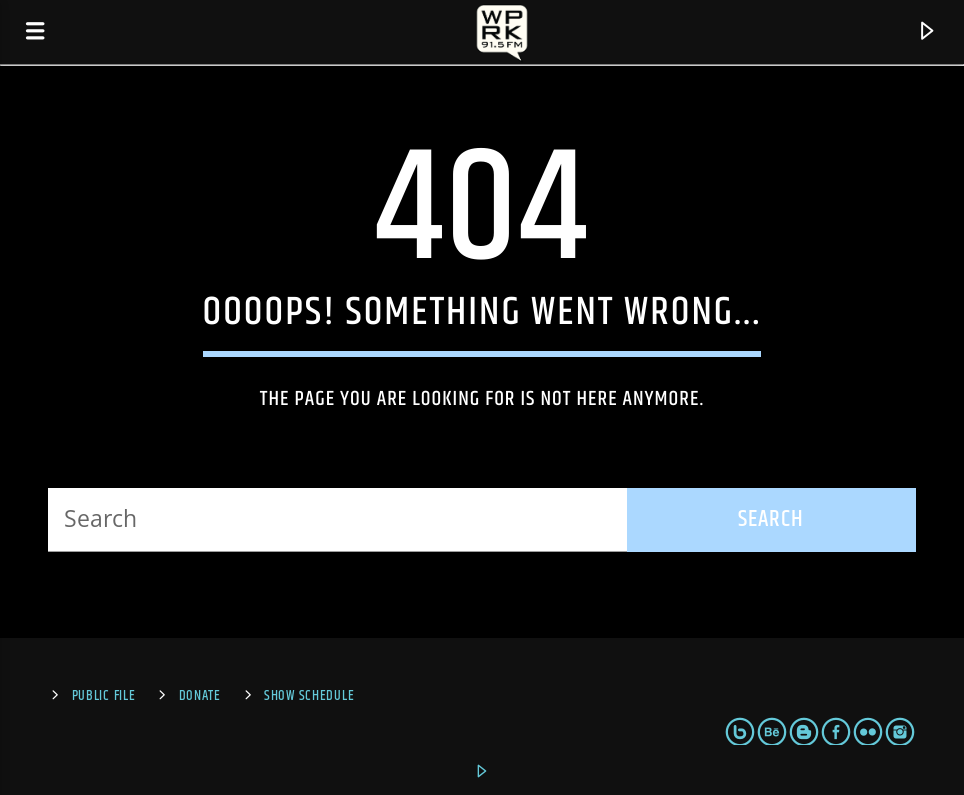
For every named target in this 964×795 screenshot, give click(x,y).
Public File (104, 696)
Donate (200, 696)
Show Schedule (309, 696)
